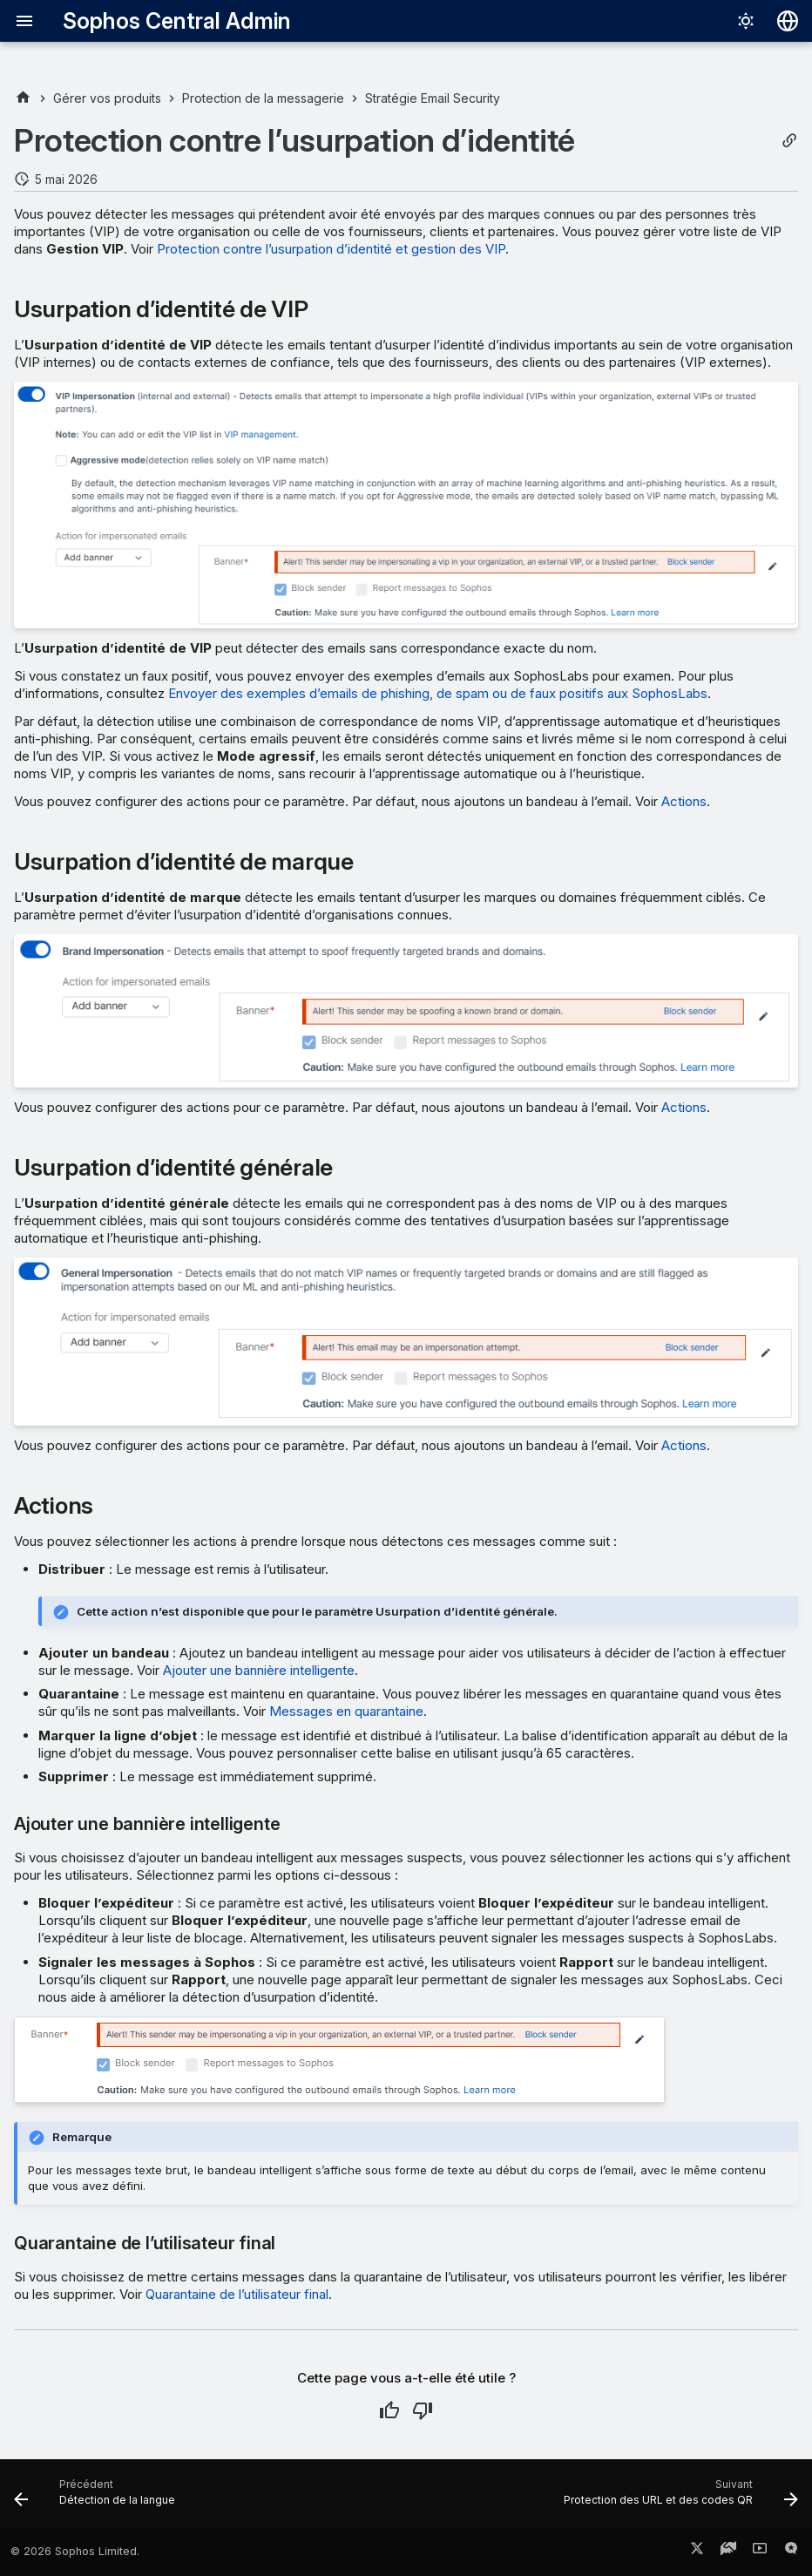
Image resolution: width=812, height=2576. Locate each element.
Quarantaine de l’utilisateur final (236, 2294)
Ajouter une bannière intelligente (259, 1670)
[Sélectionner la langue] (787, 20)
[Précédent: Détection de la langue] (98, 2498)
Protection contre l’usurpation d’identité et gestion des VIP (331, 249)
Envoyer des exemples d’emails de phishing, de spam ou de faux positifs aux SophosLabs (437, 693)
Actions (684, 801)
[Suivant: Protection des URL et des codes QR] (677, 2498)
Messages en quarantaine (346, 1711)
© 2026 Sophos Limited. (74, 2551)
